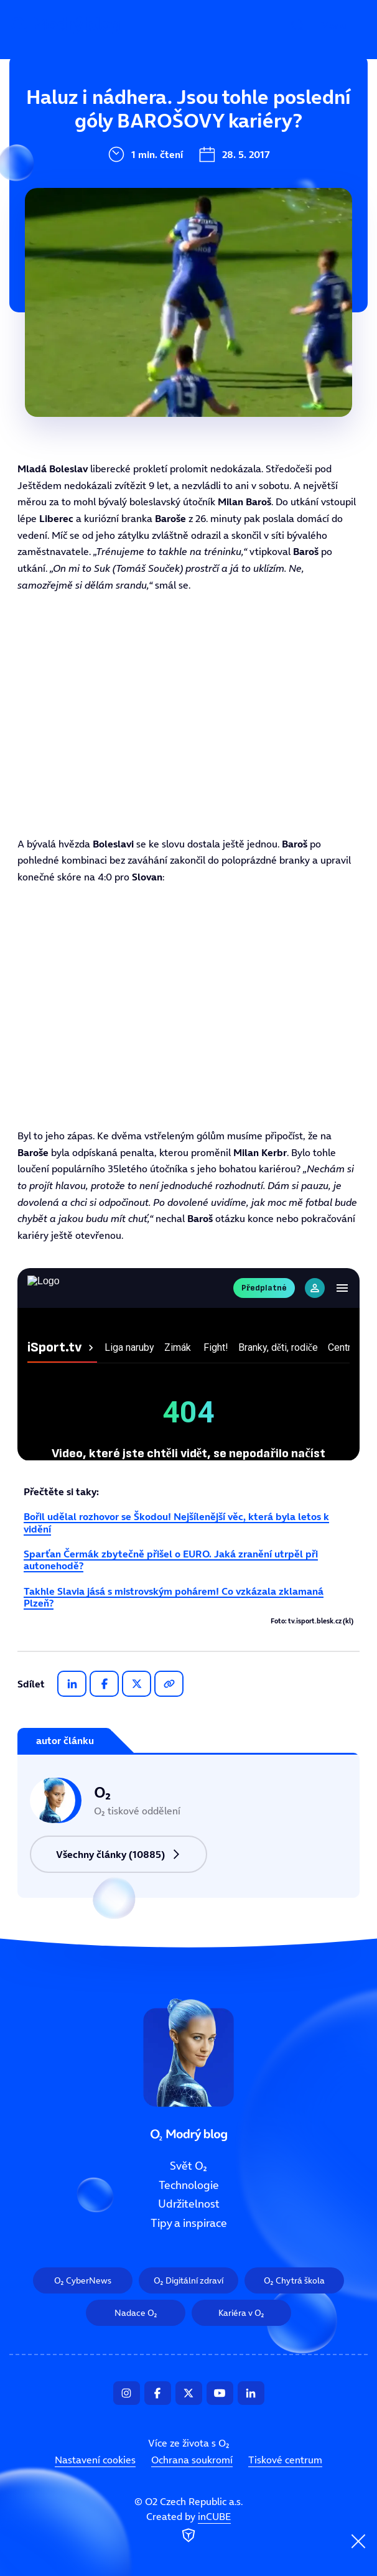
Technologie (119, 158)
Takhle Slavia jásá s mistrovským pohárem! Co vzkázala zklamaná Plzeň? (173, 1597)
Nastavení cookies (95, 2460)
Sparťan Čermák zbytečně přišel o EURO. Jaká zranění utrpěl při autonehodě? (171, 1559)
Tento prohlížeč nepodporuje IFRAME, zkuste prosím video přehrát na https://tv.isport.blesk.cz (188, 714)
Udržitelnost (121, 199)
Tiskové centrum (285, 2460)
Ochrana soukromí (192, 2460)
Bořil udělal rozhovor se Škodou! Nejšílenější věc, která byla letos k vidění (176, 1522)
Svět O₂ (107, 116)
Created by (188, 2527)
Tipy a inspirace (130, 241)
